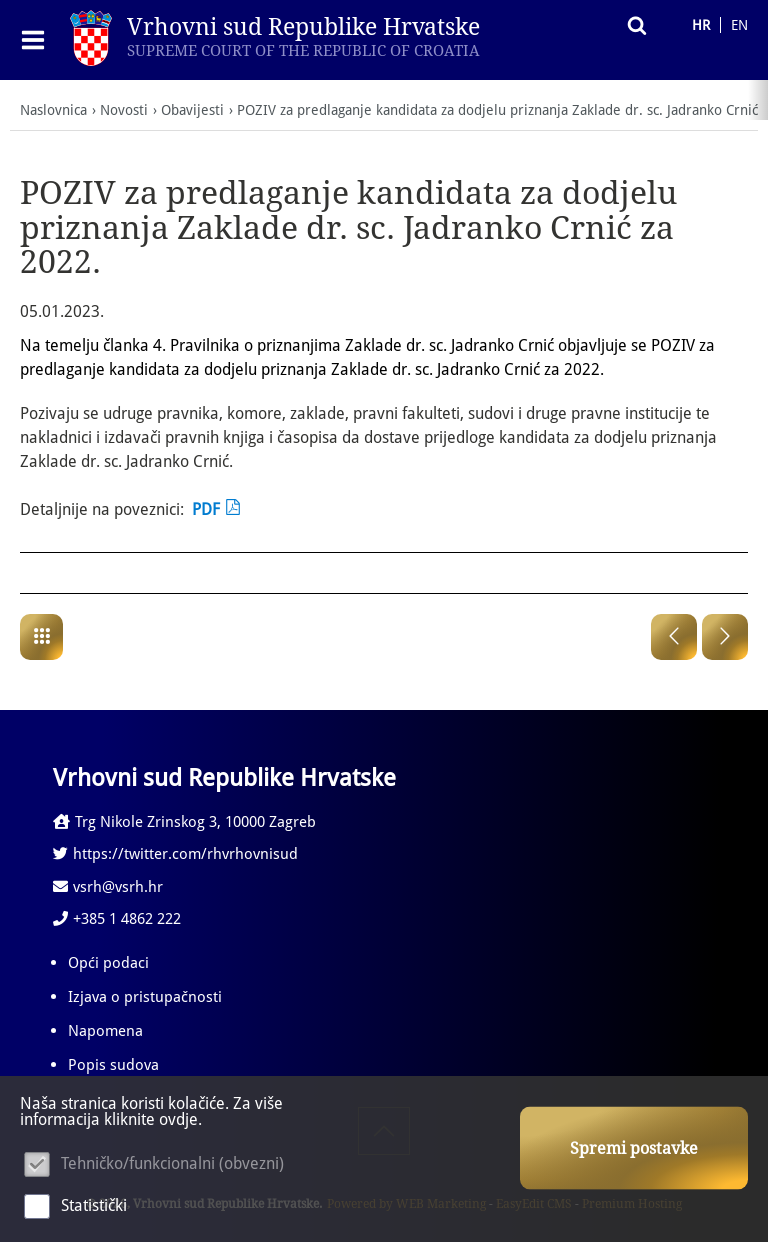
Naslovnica (53, 110)
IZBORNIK (37, 40)
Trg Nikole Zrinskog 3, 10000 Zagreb (184, 822)
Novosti (124, 110)
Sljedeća (725, 637)
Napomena (105, 1031)
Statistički (94, 1205)
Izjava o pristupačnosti (145, 997)
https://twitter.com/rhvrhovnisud (175, 854)
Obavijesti (192, 110)
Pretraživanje (632, 25)
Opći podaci (108, 963)
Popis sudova (113, 1065)
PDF (206, 509)
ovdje (178, 1119)
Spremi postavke (634, 1148)
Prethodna (674, 637)
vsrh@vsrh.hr (108, 887)
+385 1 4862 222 (117, 919)
